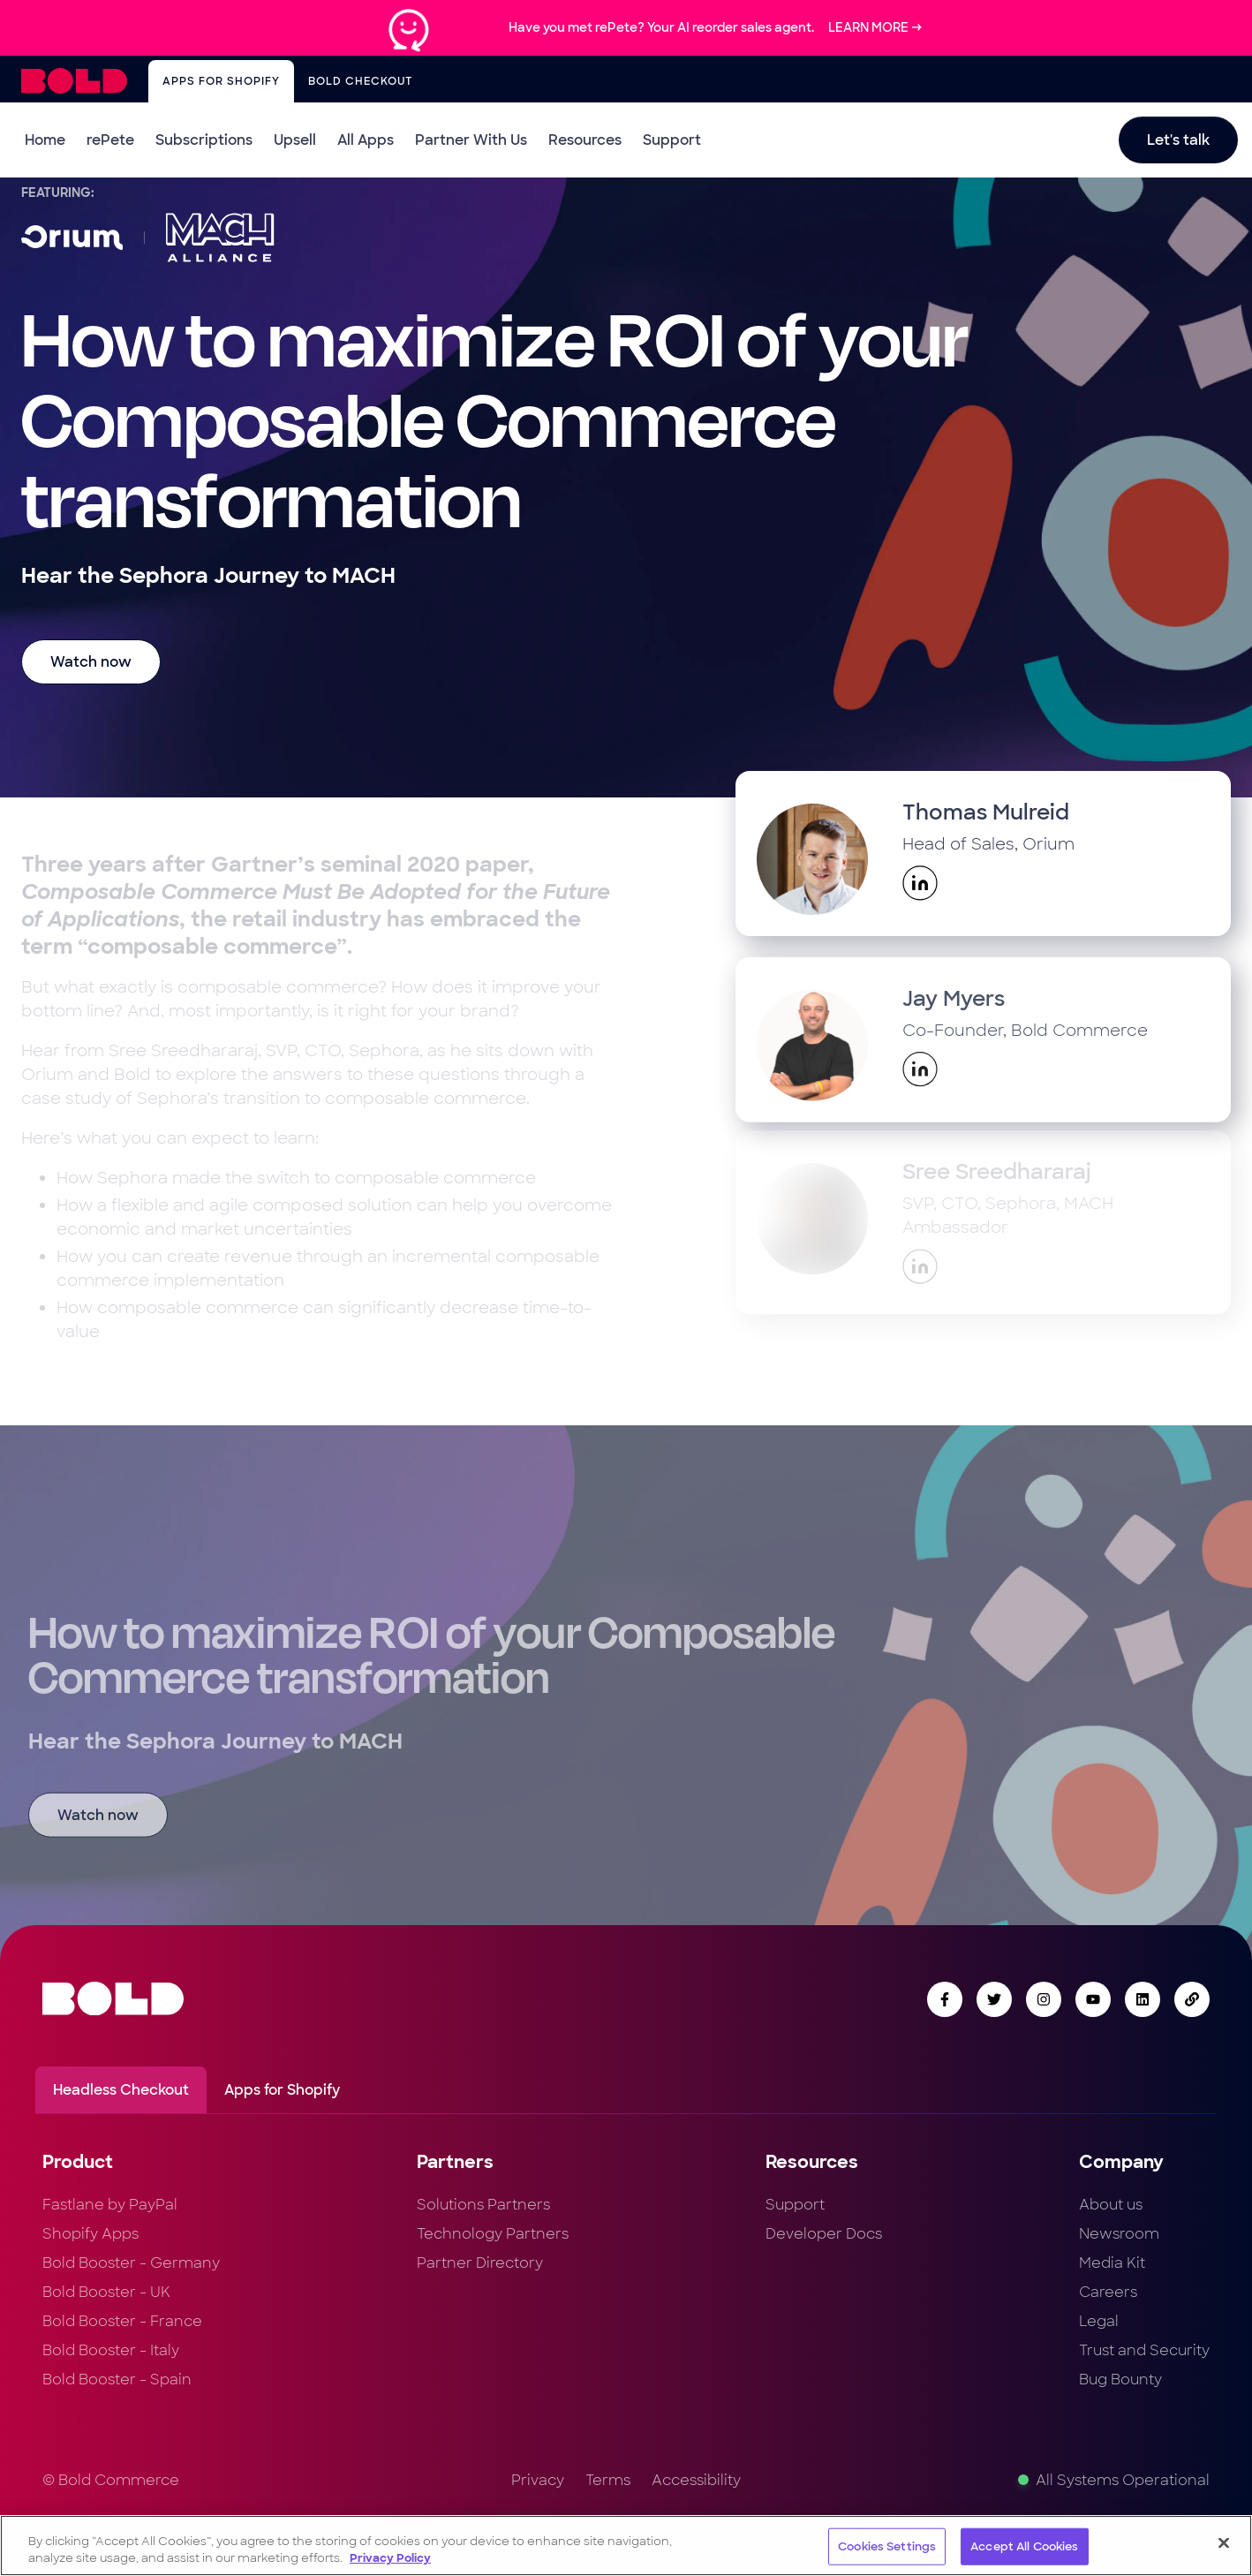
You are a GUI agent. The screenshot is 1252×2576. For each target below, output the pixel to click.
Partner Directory (480, 2263)
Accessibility (696, 2480)
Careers (1108, 2292)
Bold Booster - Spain (117, 2379)
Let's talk (1178, 140)
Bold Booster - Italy (110, 2350)
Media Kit (1112, 2263)
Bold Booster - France (122, 2321)
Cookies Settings (887, 2547)
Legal (1099, 2321)
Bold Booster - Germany (131, 2263)
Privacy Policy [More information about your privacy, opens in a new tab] (390, 2558)
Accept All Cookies (1024, 2547)
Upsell (295, 140)
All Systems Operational (1114, 2480)
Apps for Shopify (221, 81)
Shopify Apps (90, 2234)
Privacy (537, 2480)
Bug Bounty (1120, 2379)
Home (45, 140)
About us (1111, 2204)
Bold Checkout (360, 81)
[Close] (1223, 2543)
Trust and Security (1144, 2350)
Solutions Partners (483, 2204)
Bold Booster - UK (106, 2292)
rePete (110, 140)
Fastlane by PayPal (109, 2204)
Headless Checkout (121, 2090)
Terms (607, 2480)
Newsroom (1119, 2234)
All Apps (365, 140)
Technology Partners (493, 2234)
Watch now (91, 662)
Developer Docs (824, 2234)
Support (672, 140)
